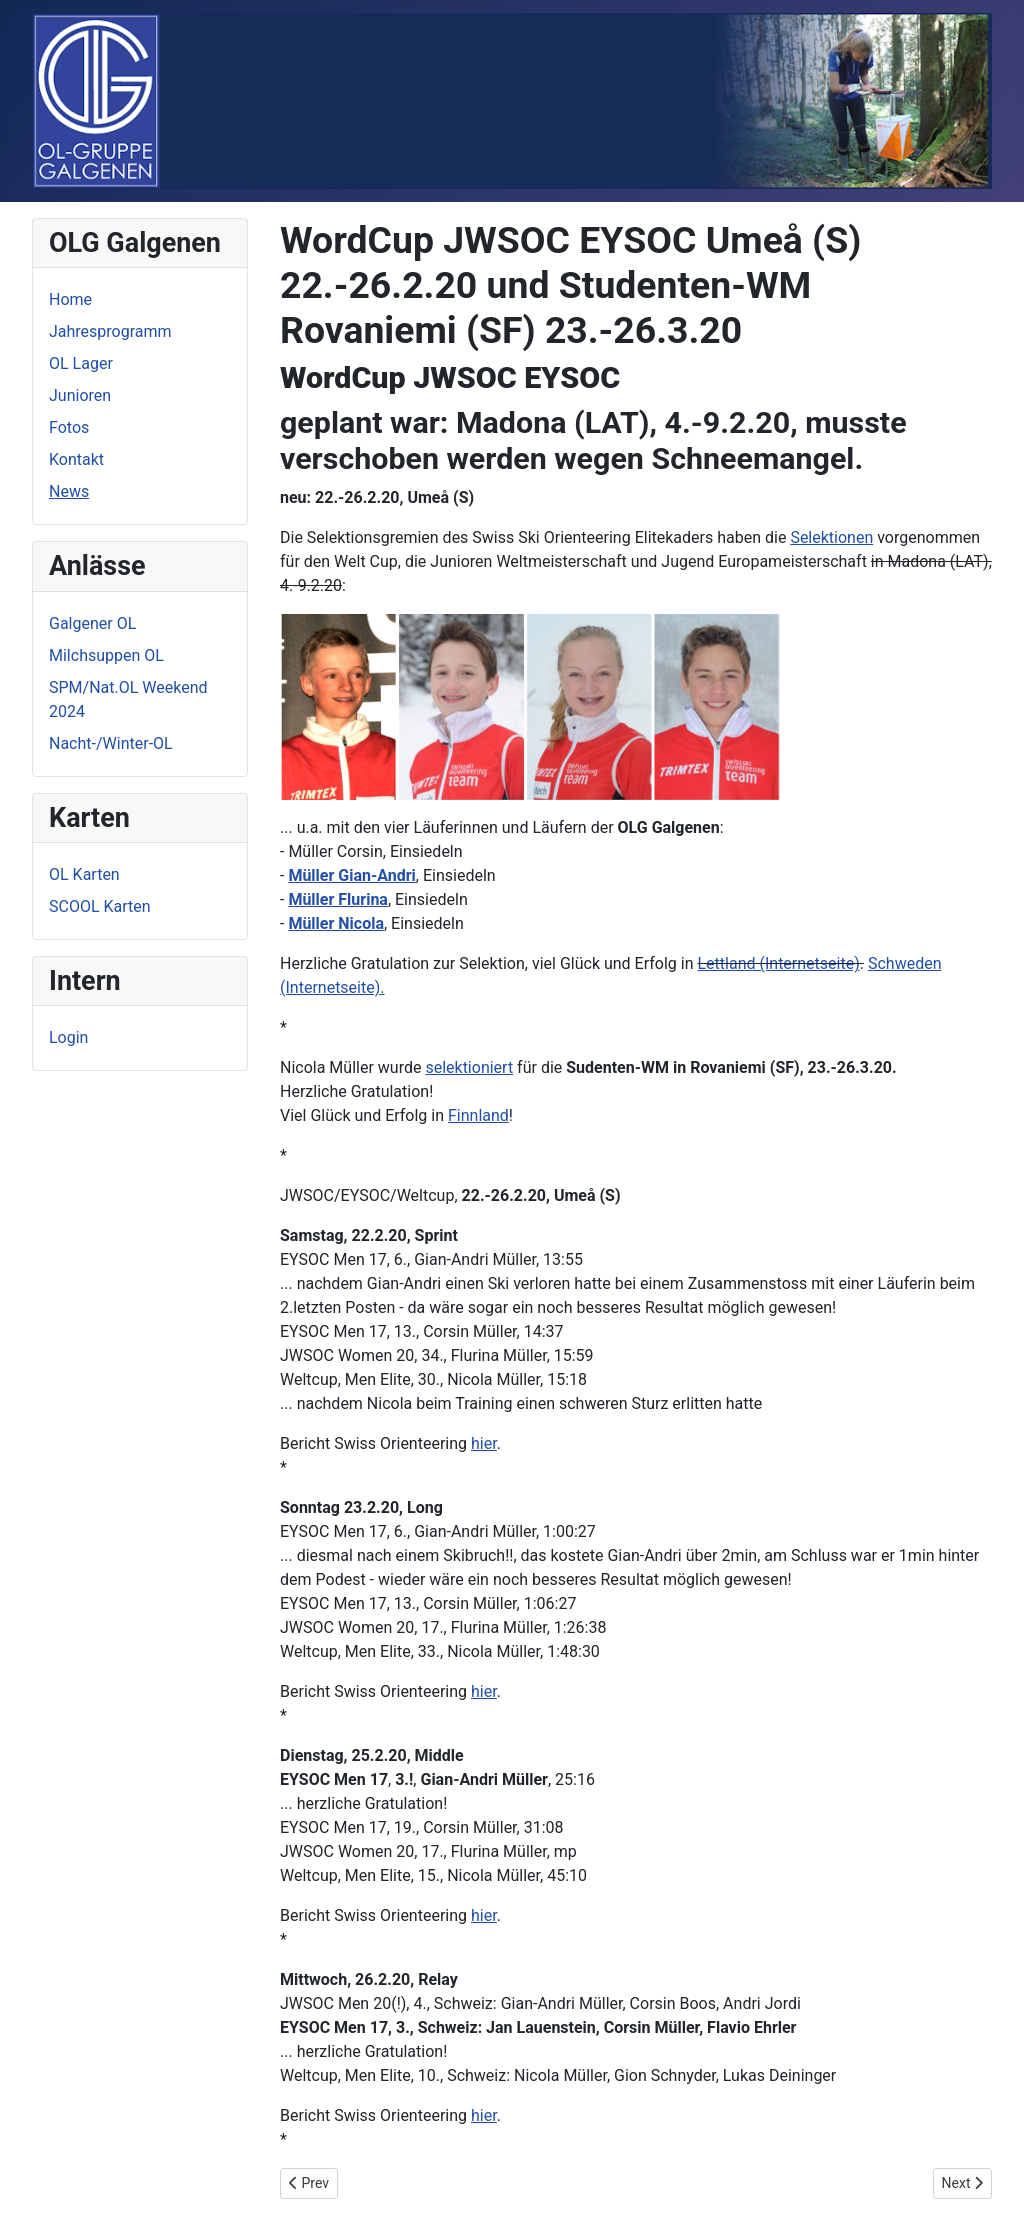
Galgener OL (92, 623)
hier (484, 1443)
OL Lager (81, 363)
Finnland (478, 1115)
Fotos (69, 427)
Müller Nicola (336, 923)
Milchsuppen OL (106, 655)
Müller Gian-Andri (351, 875)
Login (68, 1037)
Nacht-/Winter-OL (111, 743)
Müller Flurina (338, 899)
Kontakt (76, 459)
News (69, 491)
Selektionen (831, 537)
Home (70, 299)
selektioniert (469, 1067)
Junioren (80, 395)
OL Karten (84, 874)
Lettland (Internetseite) (778, 963)
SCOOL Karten (100, 906)
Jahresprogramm (110, 331)
